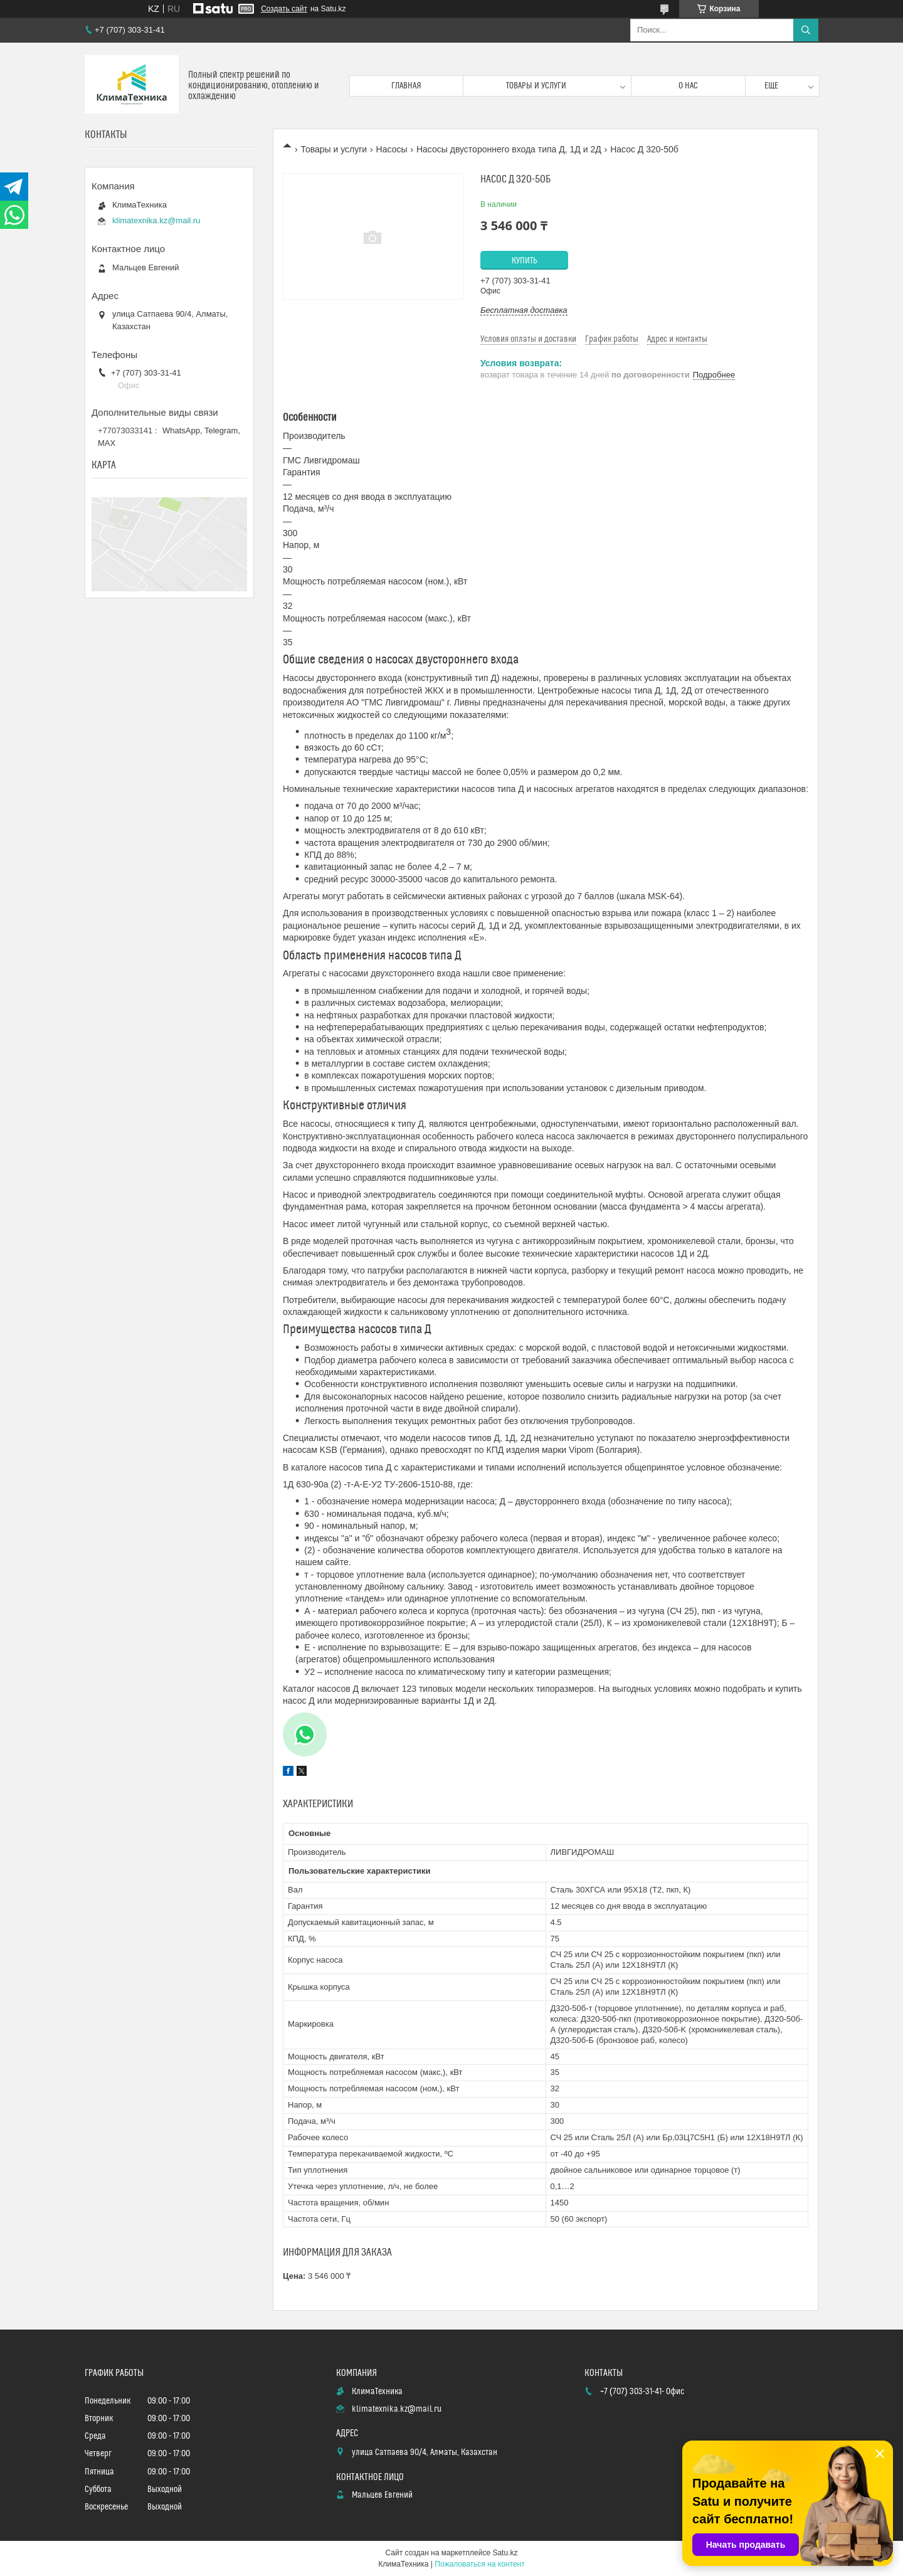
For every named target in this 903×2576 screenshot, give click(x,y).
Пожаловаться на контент (479, 2564)
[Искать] (805, 30)
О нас (688, 86)
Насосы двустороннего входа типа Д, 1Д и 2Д (508, 149)
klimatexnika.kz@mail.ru (156, 220)
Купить (524, 261)
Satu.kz (504, 2552)
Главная (406, 86)
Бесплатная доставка (524, 310)
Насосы (392, 149)
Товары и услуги (536, 86)
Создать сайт (284, 8)
